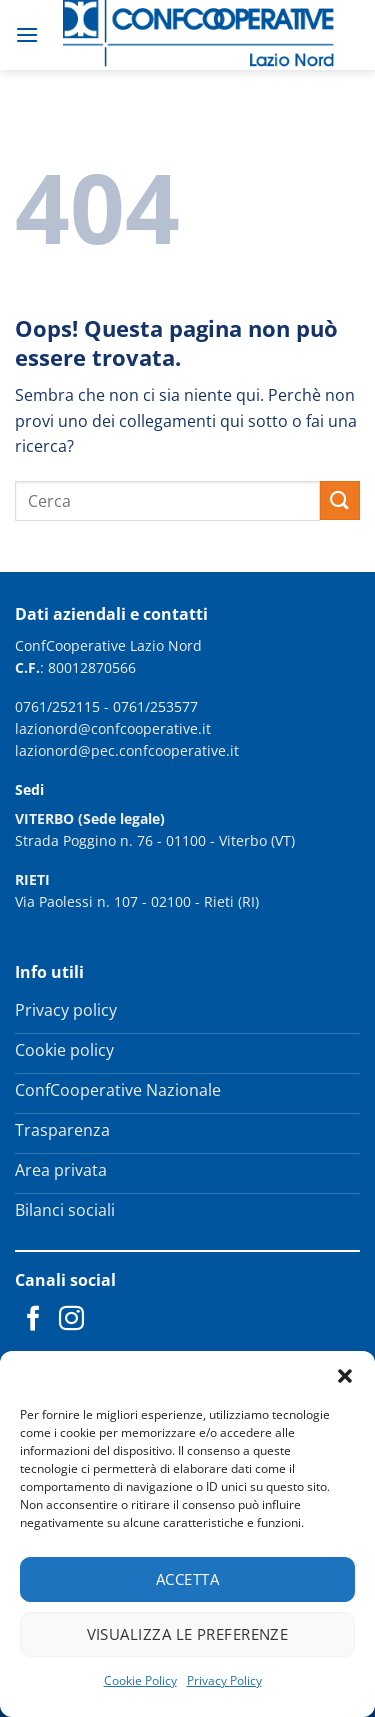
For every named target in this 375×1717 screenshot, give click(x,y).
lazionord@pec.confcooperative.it (127, 750)
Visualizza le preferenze (188, 1634)
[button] (345, 1376)
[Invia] (340, 500)
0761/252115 (57, 706)
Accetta (187, 1579)
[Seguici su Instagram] (71, 1320)
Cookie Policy (140, 1680)
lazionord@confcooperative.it (113, 728)
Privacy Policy (224, 1680)
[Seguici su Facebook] (33, 1320)
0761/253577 (155, 706)
